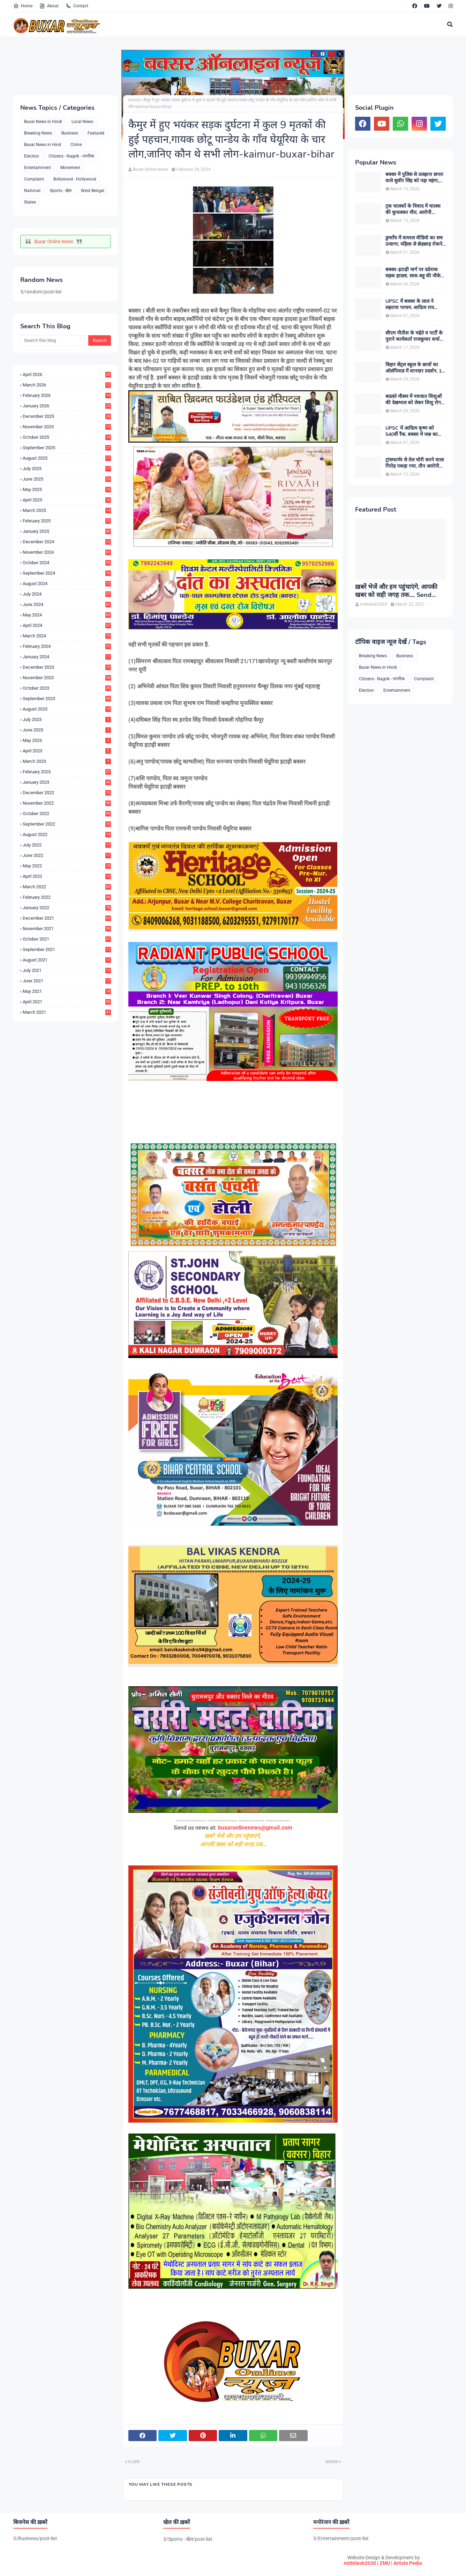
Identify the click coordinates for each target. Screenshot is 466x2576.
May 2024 (67, 615)
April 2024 (67, 625)
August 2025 (67, 458)
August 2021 (67, 960)
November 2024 (67, 552)
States (30, 202)
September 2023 (67, 698)
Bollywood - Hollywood (74, 179)
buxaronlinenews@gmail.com (255, 1827)
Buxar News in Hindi (43, 121)
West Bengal (92, 190)
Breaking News (38, 133)
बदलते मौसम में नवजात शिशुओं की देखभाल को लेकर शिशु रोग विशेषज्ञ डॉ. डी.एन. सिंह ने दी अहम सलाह (413, 399)
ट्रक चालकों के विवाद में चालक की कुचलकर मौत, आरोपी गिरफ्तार (413, 209)
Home (22, 6)
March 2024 (67, 635)
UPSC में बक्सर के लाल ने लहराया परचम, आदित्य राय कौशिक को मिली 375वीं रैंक (411, 304)
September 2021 (67, 949)
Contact (77, 6)
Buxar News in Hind (42, 144)
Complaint (34, 179)
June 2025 (67, 479)
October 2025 (67, 437)
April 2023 (67, 750)
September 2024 (67, 573)
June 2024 (67, 604)
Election (31, 156)
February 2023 (67, 771)
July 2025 (67, 468)
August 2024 (67, 583)
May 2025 (67, 489)
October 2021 (67, 939)
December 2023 (67, 667)
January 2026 (67, 405)
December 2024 (67, 541)
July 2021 (67, 970)
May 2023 (67, 740)
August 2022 (67, 834)
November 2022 (67, 803)
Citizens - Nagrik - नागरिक (71, 156)
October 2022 (67, 813)
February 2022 (67, 897)
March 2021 (67, 1012)
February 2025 (67, 520)
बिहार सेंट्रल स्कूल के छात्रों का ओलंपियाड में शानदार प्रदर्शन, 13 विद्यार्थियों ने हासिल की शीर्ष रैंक (414, 368)
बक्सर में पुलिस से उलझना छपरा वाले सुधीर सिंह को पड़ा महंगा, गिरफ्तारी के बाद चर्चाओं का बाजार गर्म (414, 177)
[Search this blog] (54, 340)
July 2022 (67, 845)
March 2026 (67, 385)
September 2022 (67, 824)
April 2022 (67, 876)
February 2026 (67, 395)
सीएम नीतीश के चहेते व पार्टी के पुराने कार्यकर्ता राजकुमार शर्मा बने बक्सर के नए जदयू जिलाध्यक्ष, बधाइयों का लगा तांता (415, 336)
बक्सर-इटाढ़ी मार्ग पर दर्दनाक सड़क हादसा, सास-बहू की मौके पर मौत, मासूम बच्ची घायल (413, 273)
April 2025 (67, 500)
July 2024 (67, 594)
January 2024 (67, 656)
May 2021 (67, 991)
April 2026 (67, 374)
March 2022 (67, 886)
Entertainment (37, 167)
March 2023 (67, 761)
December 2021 (67, 918)
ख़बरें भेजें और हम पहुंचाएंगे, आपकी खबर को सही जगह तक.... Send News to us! (396, 591)
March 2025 (67, 510)
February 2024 (67, 646)
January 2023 (67, 782)
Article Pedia (407, 2563)
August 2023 (67, 709)
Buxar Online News (53, 241)
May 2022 (67, 865)
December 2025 (67, 416)
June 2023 (67, 730)
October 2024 (67, 562)
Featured (96, 133)
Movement (70, 167)
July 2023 (67, 719)
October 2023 (67, 688)
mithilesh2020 (360, 2563)
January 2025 (67, 531)
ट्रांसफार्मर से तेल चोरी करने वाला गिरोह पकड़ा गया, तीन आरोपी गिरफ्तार (414, 463)
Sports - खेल (61, 190)
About (49, 6)
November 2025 (67, 426)
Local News (82, 121)
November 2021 (67, 928)
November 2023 (67, 677)
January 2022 (67, 907)
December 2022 (67, 792)
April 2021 (67, 1001)
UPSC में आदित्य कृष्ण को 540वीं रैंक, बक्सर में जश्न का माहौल (411, 431)
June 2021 (67, 980)
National (32, 190)
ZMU (384, 2563)
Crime (76, 144)
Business (69, 133)
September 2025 (67, 447)
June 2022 (67, 855)
